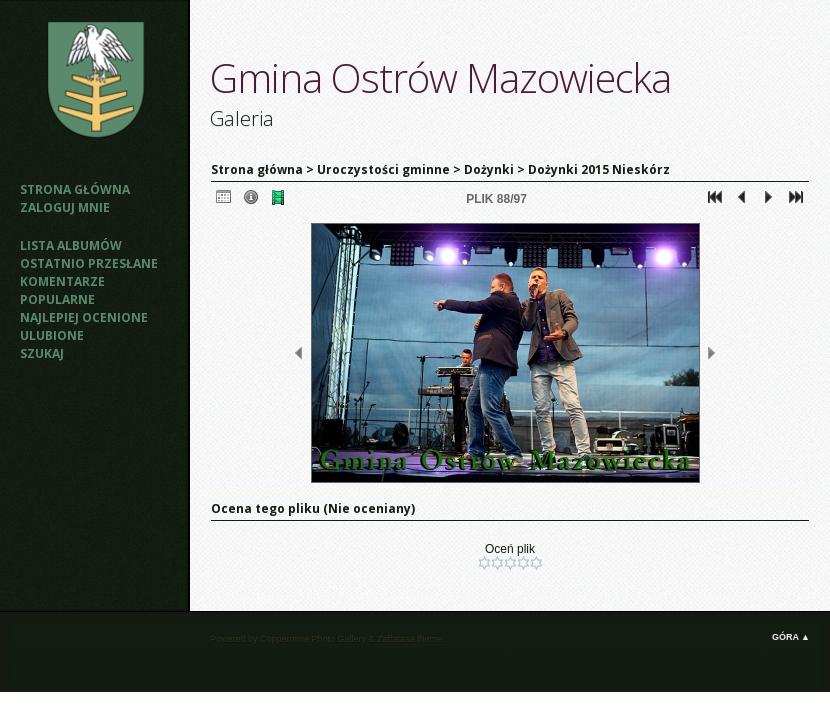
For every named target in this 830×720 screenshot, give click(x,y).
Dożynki (489, 169)
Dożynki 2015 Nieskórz (599, 169)
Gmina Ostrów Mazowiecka (440, 77)
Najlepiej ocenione (84, 317)
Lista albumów (71, 245)
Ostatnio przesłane (89, 263)
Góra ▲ (791, 637)
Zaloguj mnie (65, 207)
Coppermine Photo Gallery (313, 639)
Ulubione (52, 335)
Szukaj (42, 353)
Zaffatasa (395, 639)
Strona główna (75, 189)
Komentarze (62, 281)
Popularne (57, 299)
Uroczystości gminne (383, 169)
